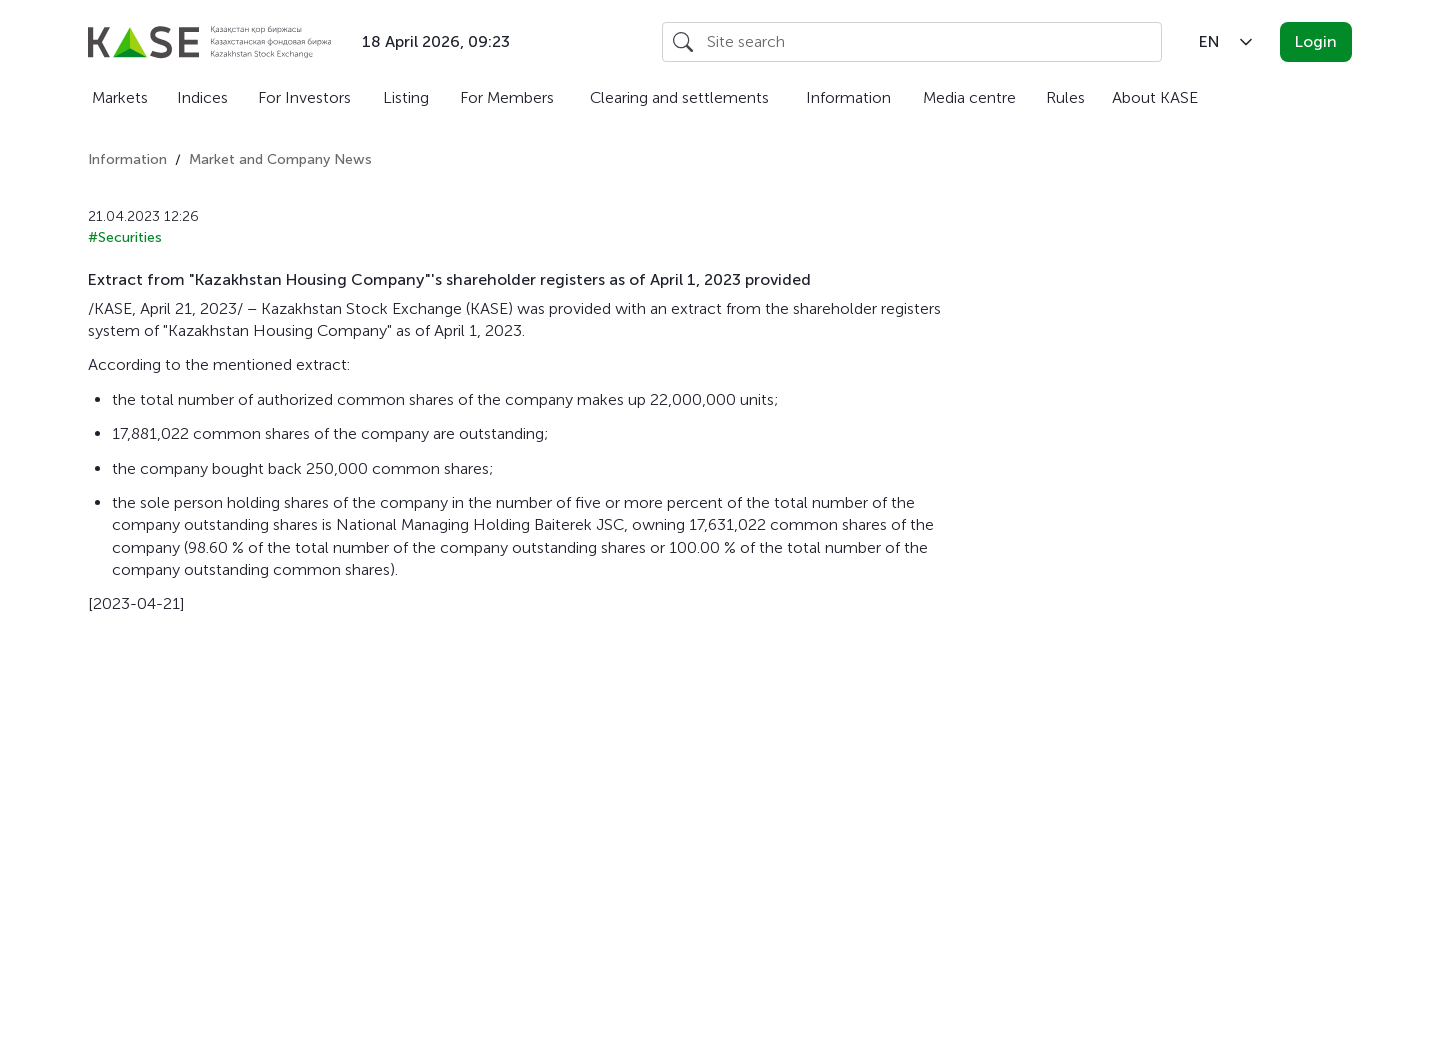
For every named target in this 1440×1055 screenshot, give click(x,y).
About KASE (1155, 97)
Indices (202, 97)
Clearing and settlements (679, 97)
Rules (1065, 97)
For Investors (304, 97)
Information (848, 97)
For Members (507, 97)
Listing (406, 97)
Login (1316, 41)
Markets (120, 97)
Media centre (969, 97)
